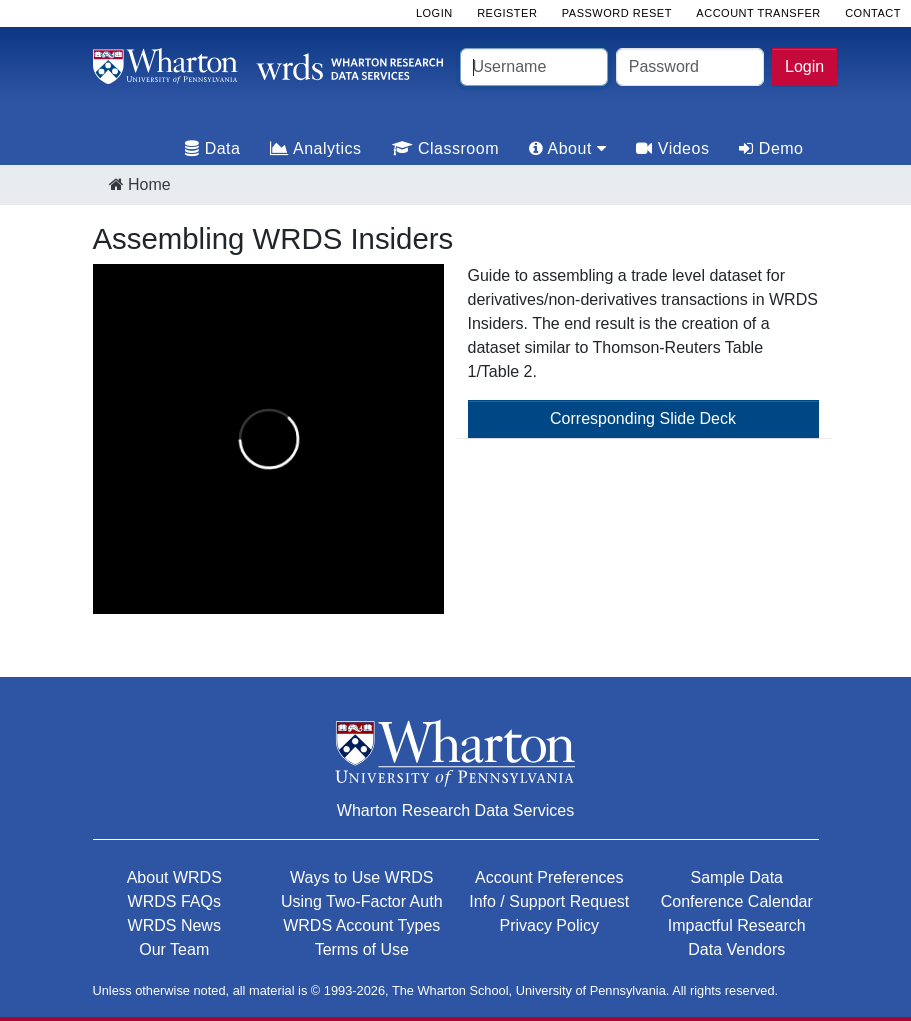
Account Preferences (549, 877)
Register (507, 13)
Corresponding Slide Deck (643, 418)
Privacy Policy (549, 925)
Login (804, 66)
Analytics (315, 148)
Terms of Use (362, 949)
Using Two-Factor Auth (362, 901)
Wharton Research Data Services (455, 810)
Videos (672, 148)
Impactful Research (737, 925)
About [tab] (567, 148)
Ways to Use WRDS (361, 877)
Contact (873, 13)
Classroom (445, 148)
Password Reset (617, 13)
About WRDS (174, 877)
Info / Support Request (549, 901)
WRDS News (174, 925)
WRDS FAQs (174, 901)
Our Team (174, 949)
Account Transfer (758, 13)
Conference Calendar (737, 901)
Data (212, 148)
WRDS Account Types (361, 925)
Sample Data (737, 877)
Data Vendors (736, 949)
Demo (771, 148)
